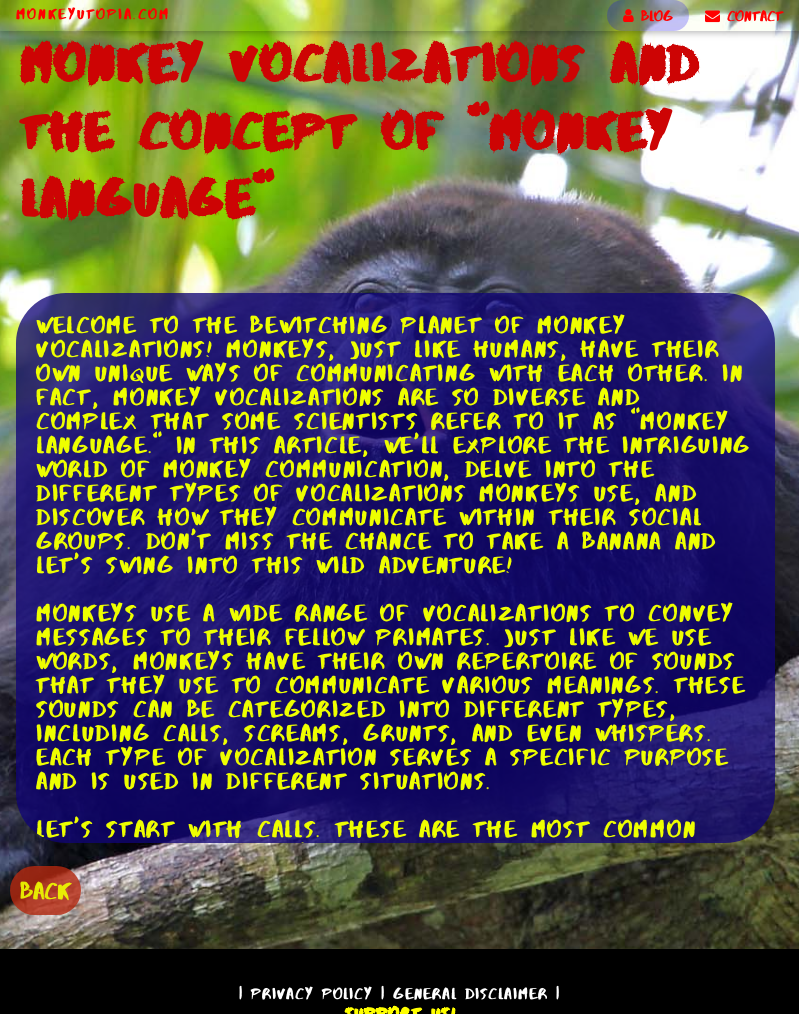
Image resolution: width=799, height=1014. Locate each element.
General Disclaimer (470, 993)
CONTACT (744, 16)
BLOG (648, 16)
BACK (45, 890)
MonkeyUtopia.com (93, 14)
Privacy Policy (312, 993)
